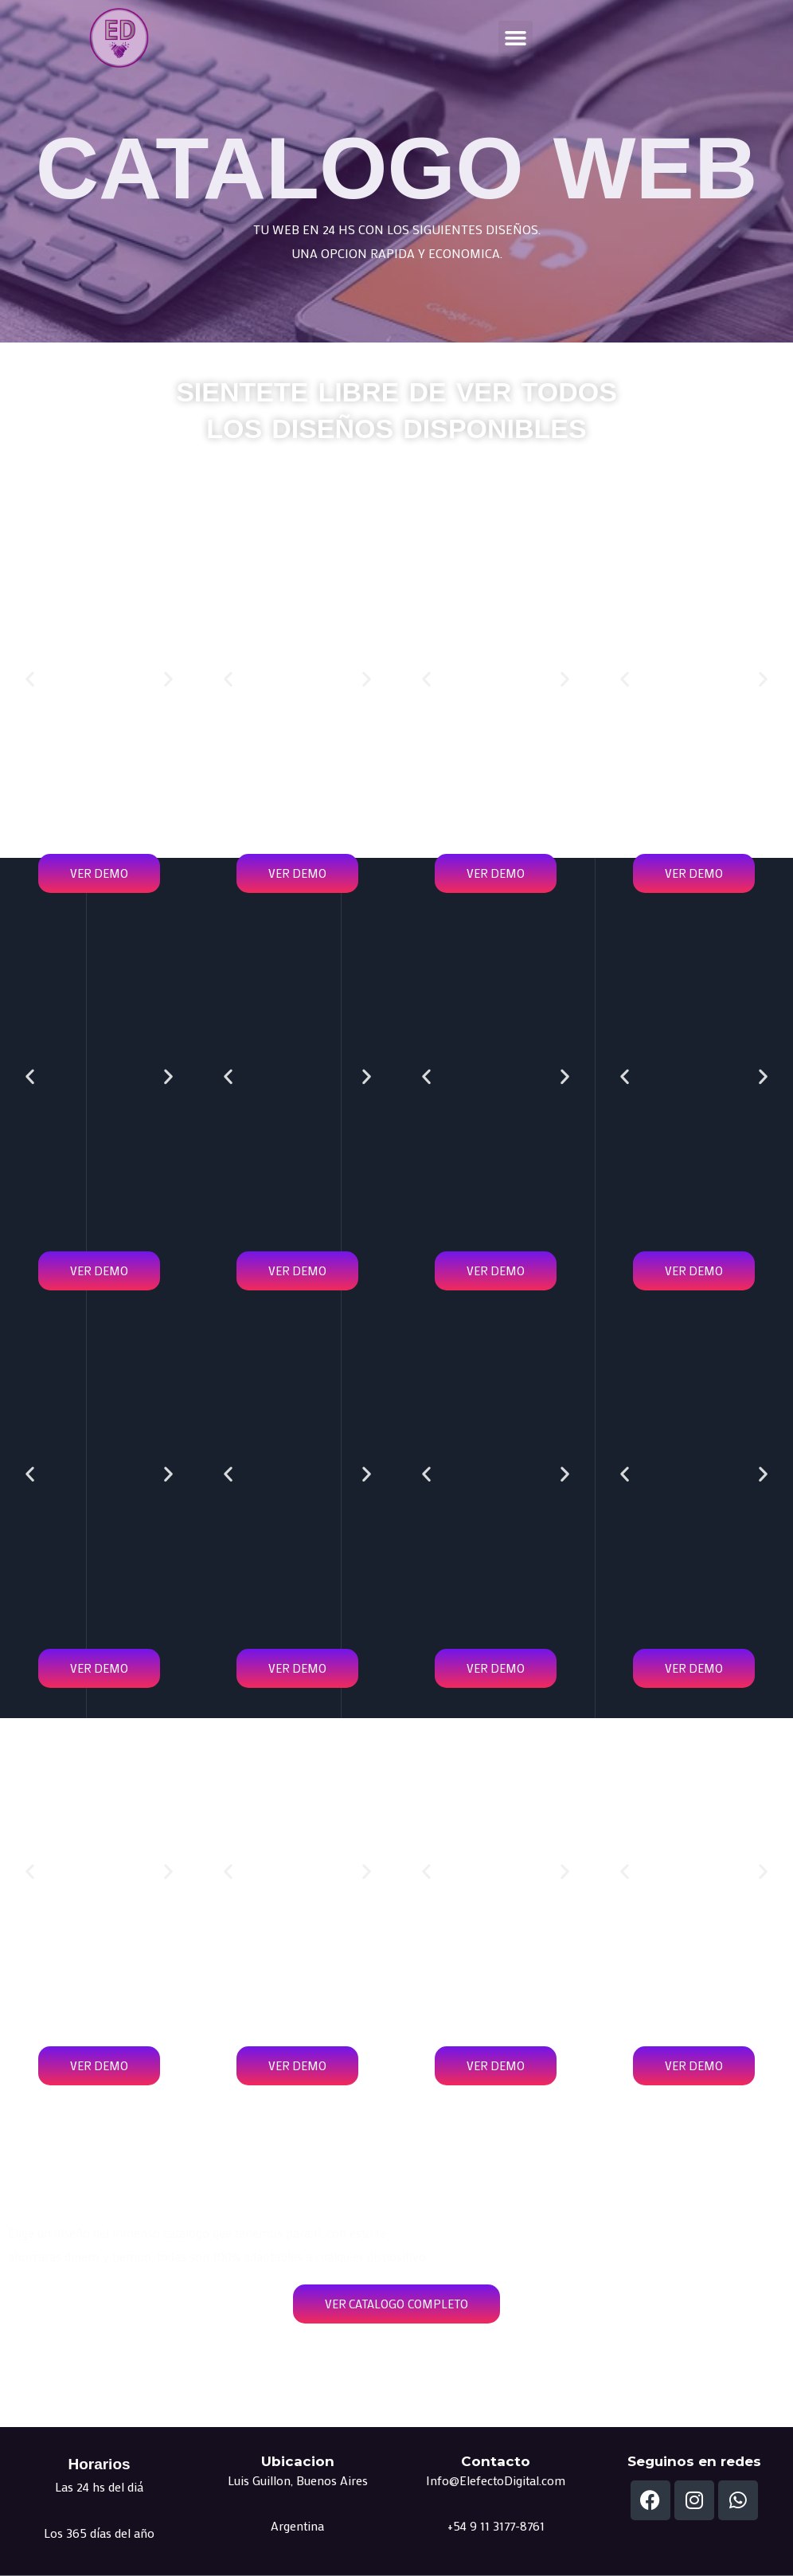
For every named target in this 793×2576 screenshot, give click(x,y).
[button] (515, 38)
